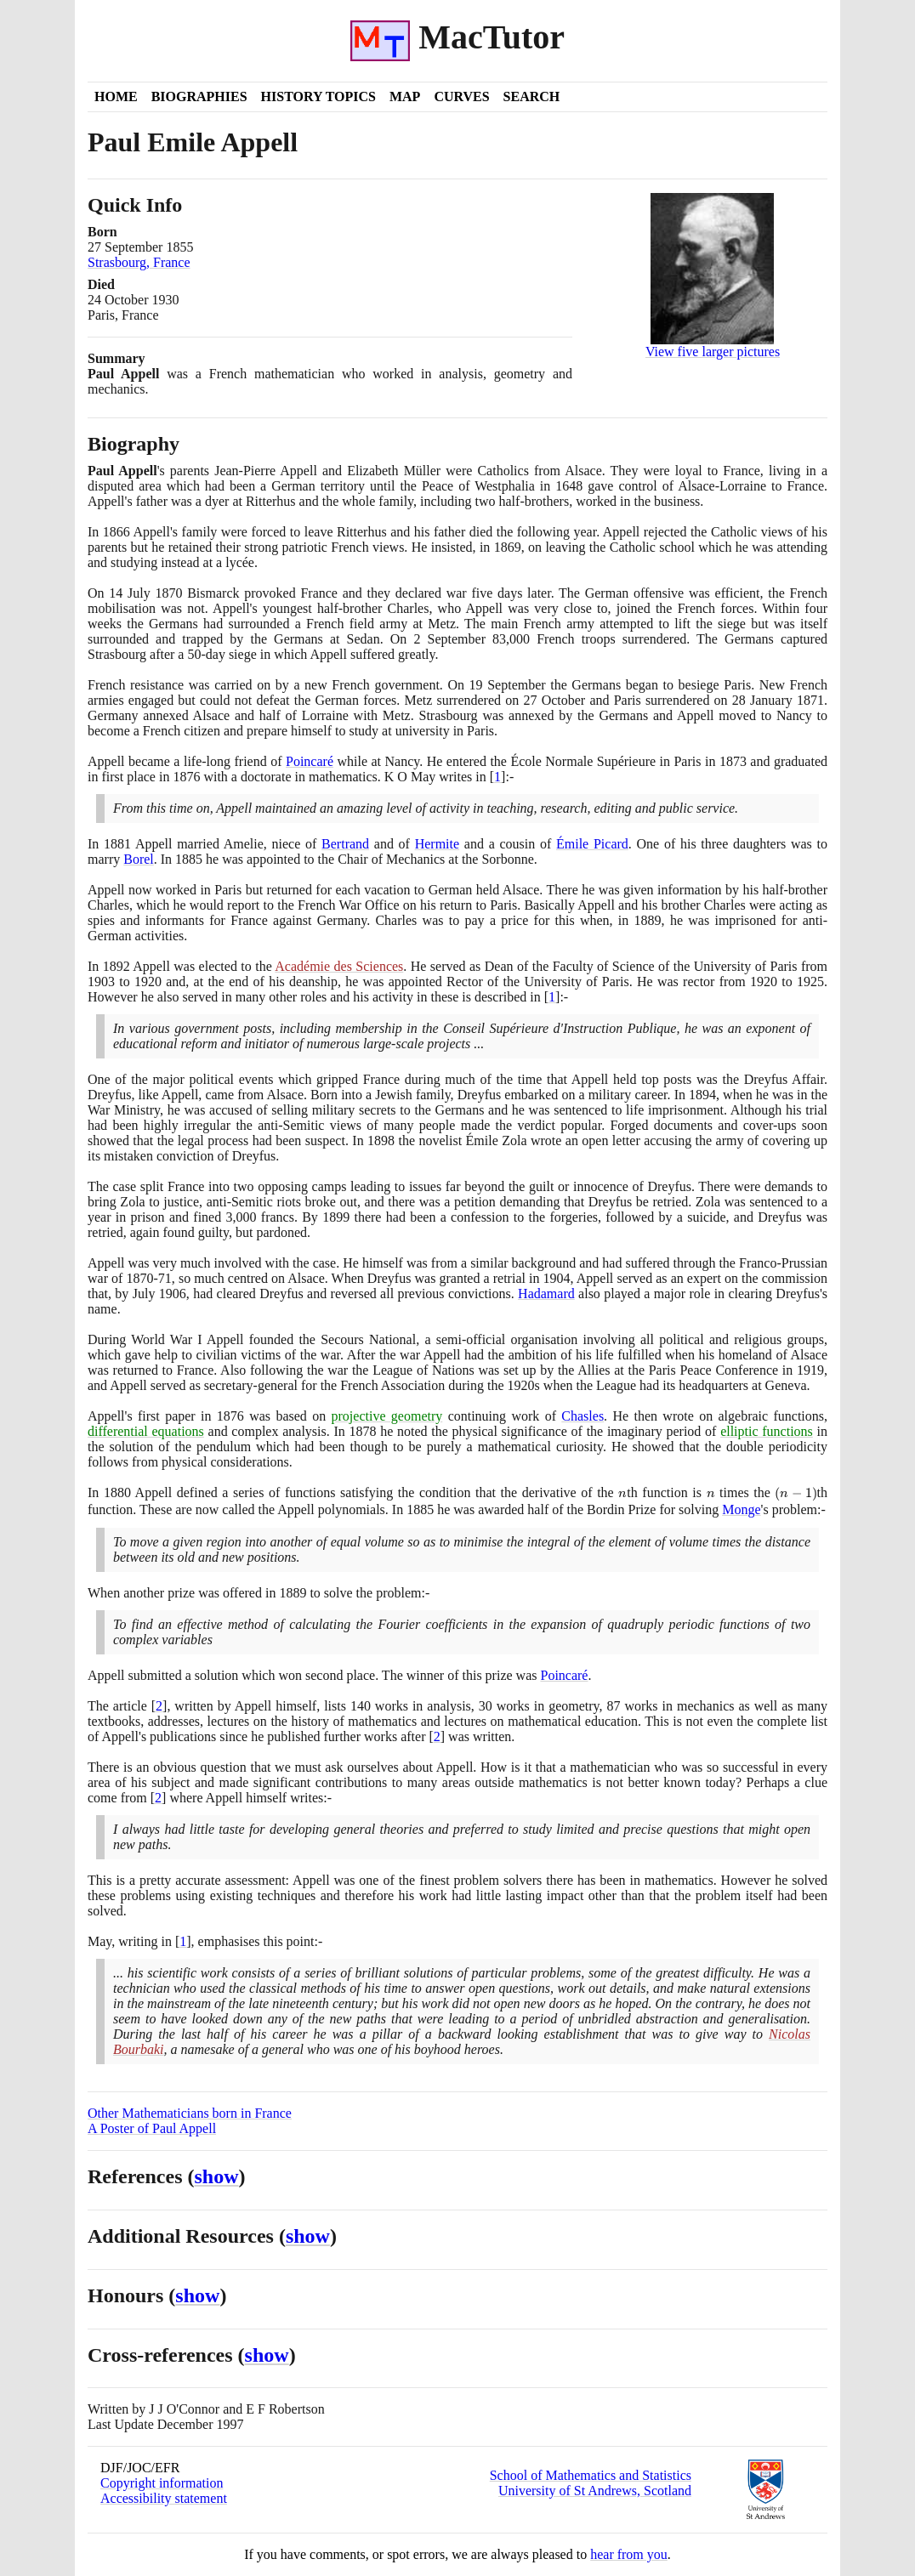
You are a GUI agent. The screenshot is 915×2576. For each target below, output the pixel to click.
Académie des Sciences (339, 966)
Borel (138, 859)
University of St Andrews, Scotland (594, 2490)
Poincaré (309, 761)
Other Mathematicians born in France (190, 2113)
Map (404, 96)
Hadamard (546, 1293)
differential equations (146, 1431)
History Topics (318, 96)
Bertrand (345, 844)
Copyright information (161, 2483)
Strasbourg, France (139, 262)
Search (531, 96)
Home (116, 96)
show (217, 2176)
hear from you (629, 2554)
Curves (461, 96)
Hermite (437, 844)
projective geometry (387, 1416)
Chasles (582, 1416)
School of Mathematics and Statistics (590, 2475)
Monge (741, 1509)
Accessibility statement (163, 2498)
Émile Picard (592, 844)
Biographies (199, 96)
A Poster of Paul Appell (152, 2128)
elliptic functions (766, 1431)
